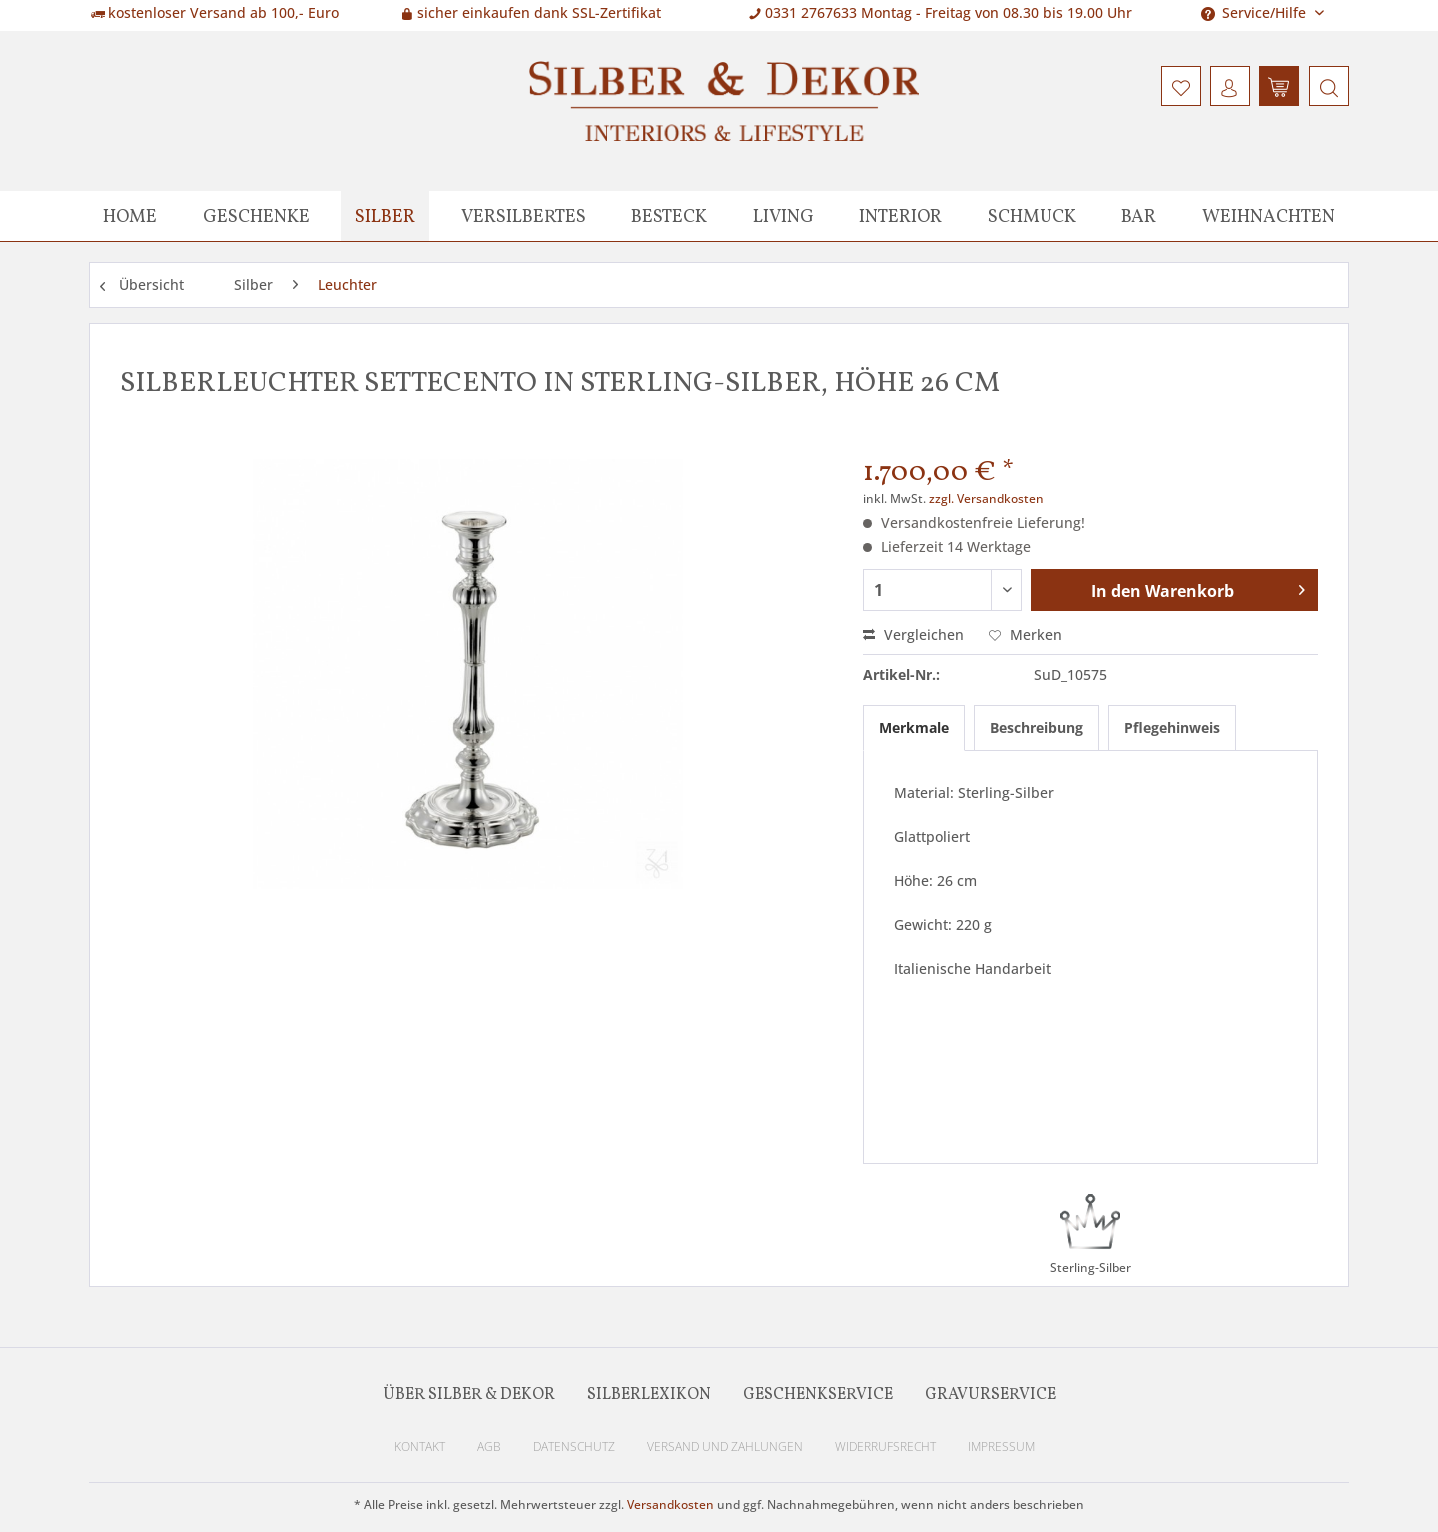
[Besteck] (669, 216)
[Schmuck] (1032, 216)
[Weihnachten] (1268, 216)
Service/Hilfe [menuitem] (1255, 12)
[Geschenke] (256, 216)
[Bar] (1138, 216)
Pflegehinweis (1172, 727)
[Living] (783, 216)
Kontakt (419, 1446)
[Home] (130, 216)
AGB (489, 1446)
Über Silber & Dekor (469, 1395)
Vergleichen (913, 634)
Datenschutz (574, 1446)
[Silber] (385, 216)
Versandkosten (670, 1504)
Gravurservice (990, 1395)
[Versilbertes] (523, 216)
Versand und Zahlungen (725, 1446)
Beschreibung (1036, 727)
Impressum (1001, 1446)
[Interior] (900, 216)
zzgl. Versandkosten (986, 498)
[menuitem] (1326, 86)
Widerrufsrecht (885, 1446)
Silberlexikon (649, 1395)
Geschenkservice (818, 1395)
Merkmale (914, 727)
